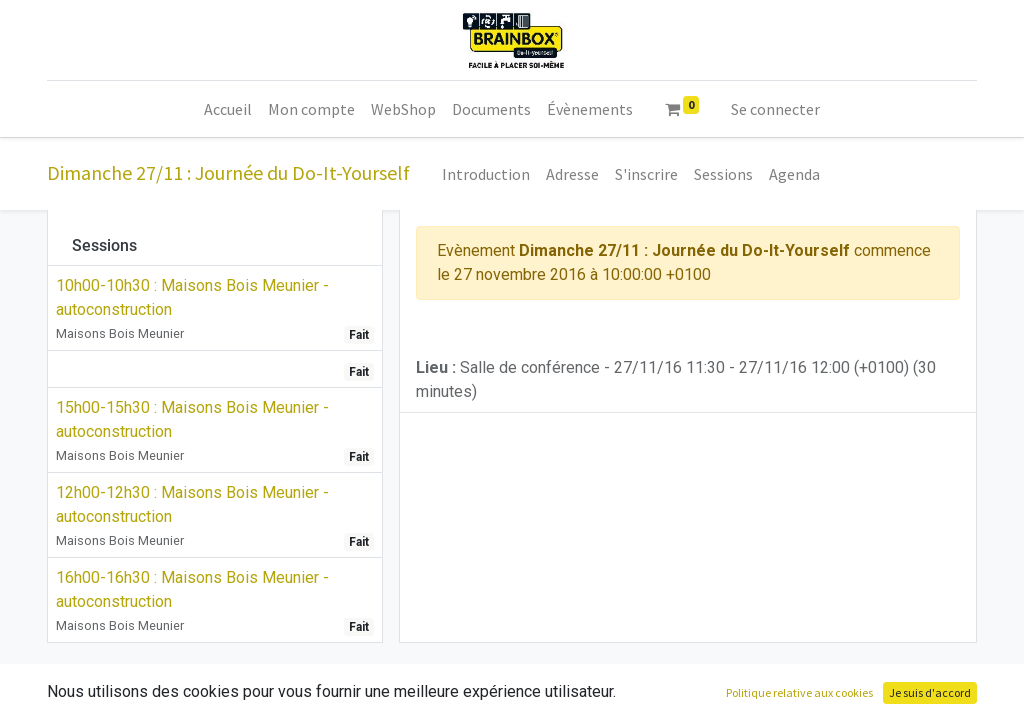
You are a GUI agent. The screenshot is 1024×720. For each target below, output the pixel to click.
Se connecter (775, 109)
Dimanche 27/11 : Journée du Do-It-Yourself (228, 172)
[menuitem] (228, 109)
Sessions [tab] (104, 245)
